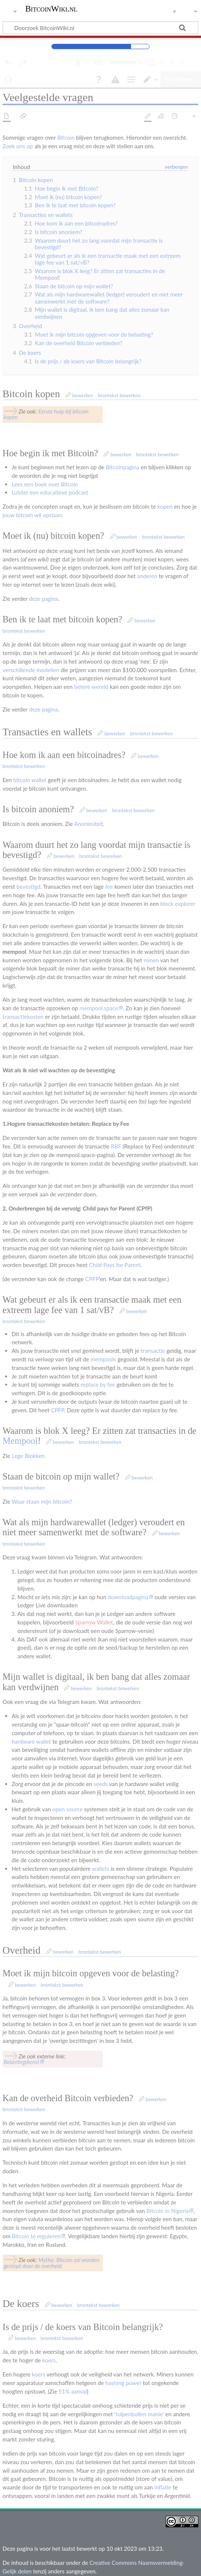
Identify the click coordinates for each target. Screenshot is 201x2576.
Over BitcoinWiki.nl (65, 2566)
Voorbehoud (110, 2566)
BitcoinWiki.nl (51, 9)
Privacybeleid (19, 2566)
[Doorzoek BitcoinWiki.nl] (100, 27)
